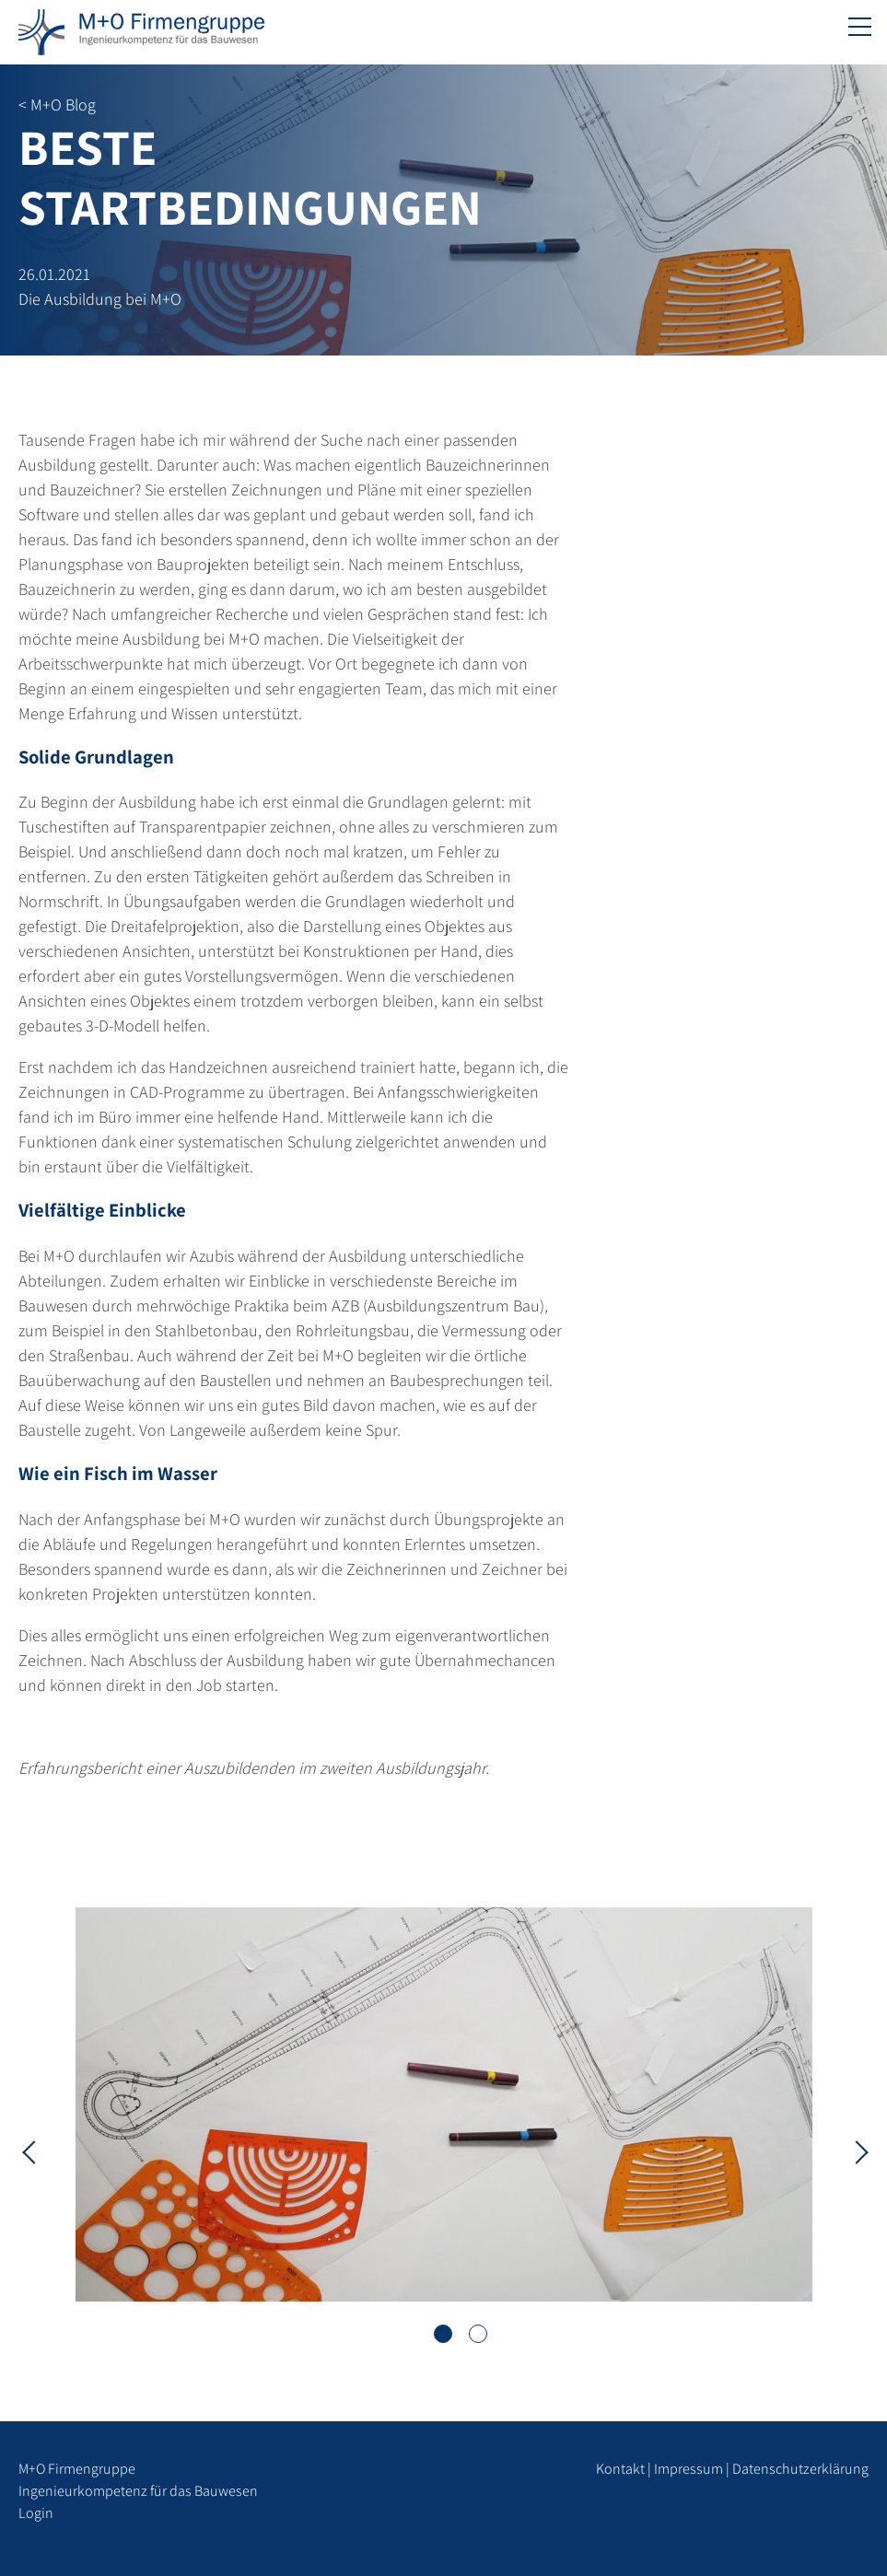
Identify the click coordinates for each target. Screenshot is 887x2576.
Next (855, 2150)
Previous (32, 2150)
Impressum (688, 2468)
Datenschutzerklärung (800, 2468)
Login (35, 2513)
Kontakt (620, 2468)
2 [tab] (478, 2334)
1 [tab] (443, 2334)
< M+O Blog (57, 104)
